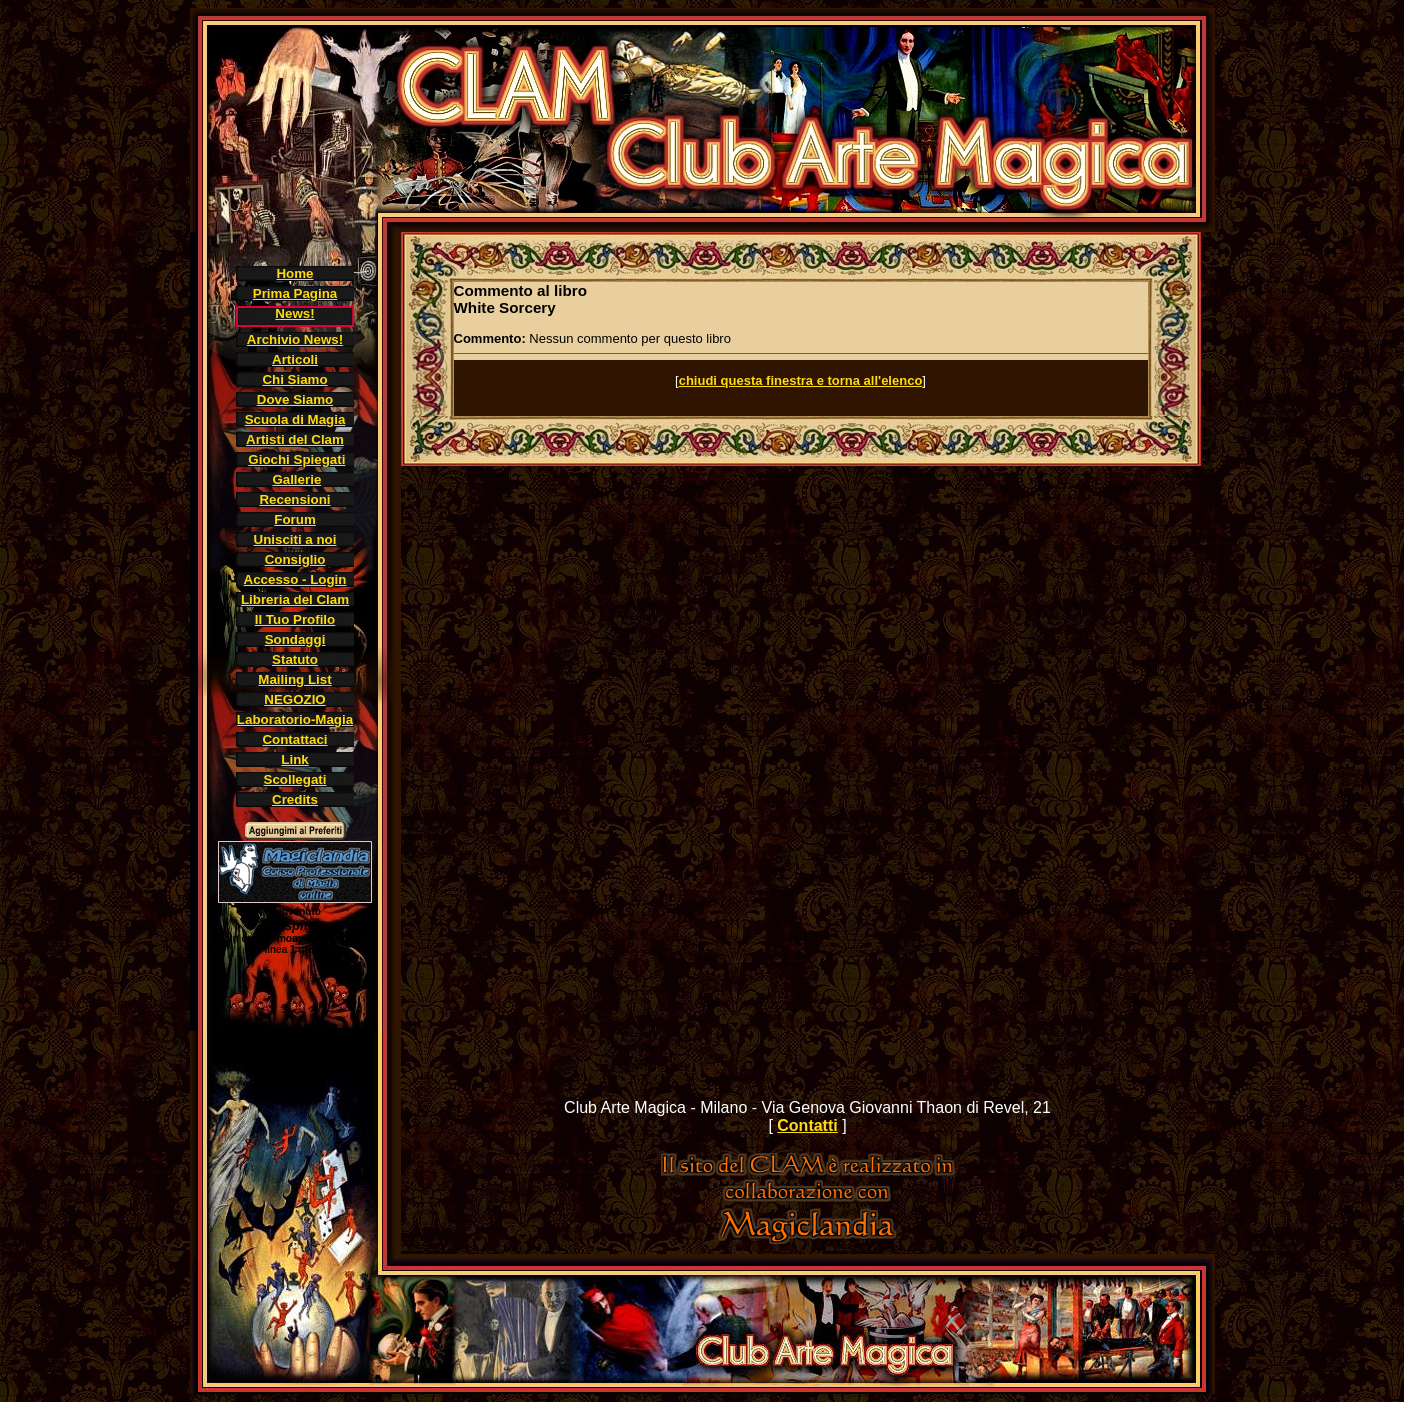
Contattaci (294, 739)
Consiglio (295, 559)
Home (294, 273)
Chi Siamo (294, 379)
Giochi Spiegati (296, 459)
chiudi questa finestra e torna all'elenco (801, 380)
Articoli (295, 359)
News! (294, 313)
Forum (294, 519)
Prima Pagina (295, 293)
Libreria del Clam (295, 599)
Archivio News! (295, 339)
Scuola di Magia (295, 419)
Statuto (295, 659)
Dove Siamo (295, 399)
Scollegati (295, 779)
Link (294, 759)
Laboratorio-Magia (295, 719)
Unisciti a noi (295, 539)
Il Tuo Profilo (295, 619)
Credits (295, 799)
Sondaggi (295, 639)
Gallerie (296, 479)
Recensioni (294, 499)
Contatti (807, 1125)
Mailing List (294, 679)
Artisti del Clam (295, 439)
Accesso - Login (295, 579)
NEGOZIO (294, 699)
